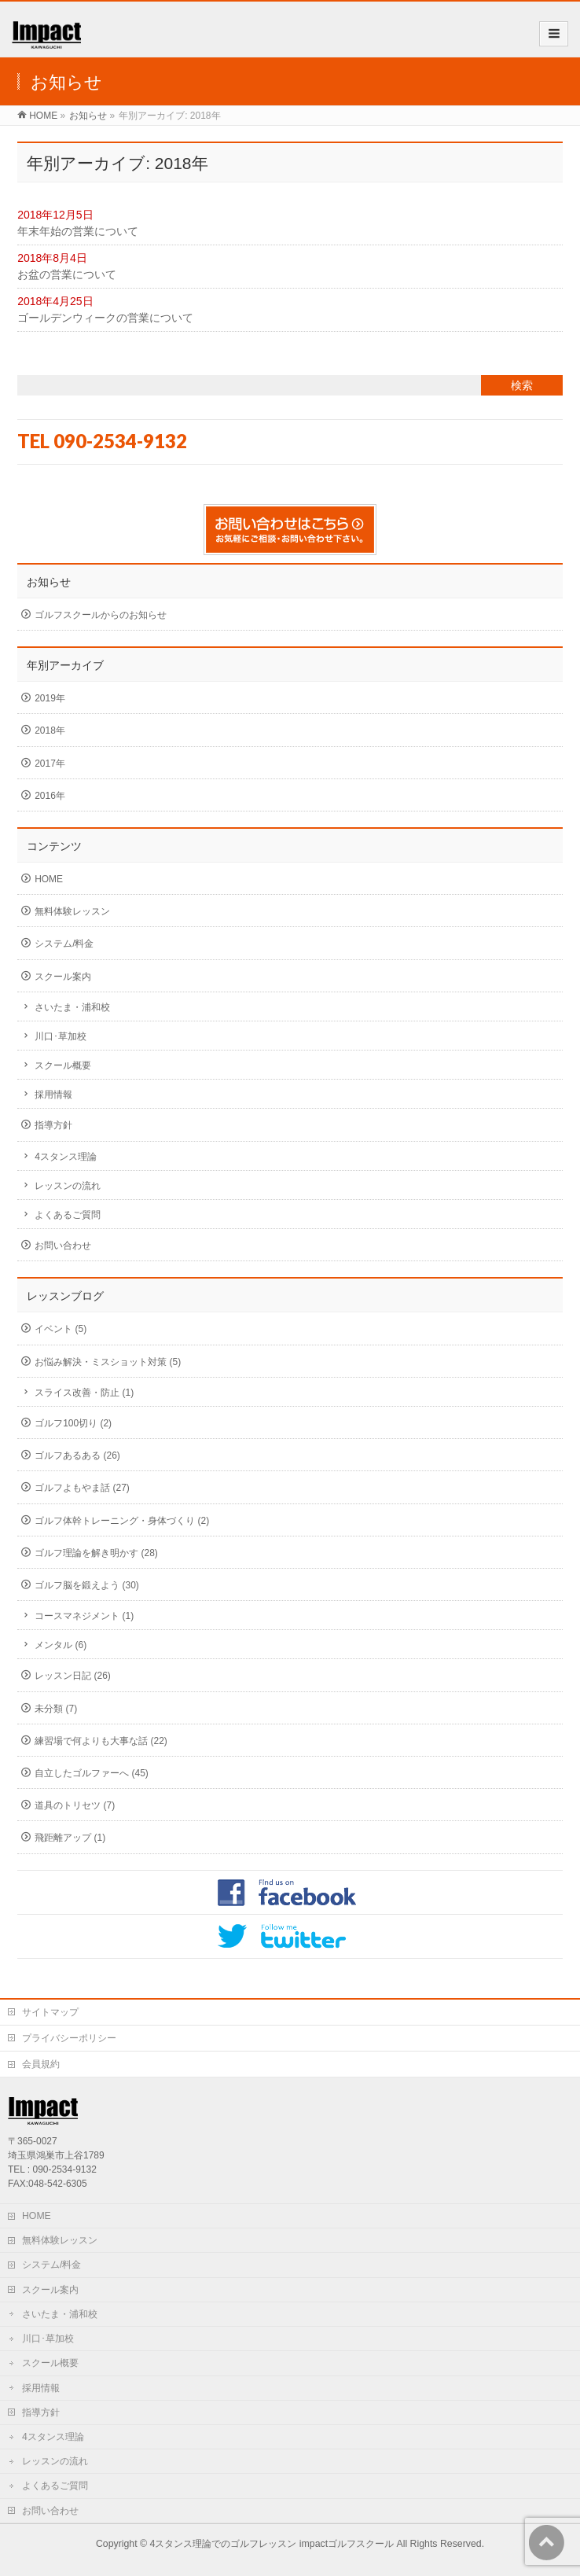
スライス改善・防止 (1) (84, 1392)
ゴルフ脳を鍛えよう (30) (87, 1585)
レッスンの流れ (68, 1185)
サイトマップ (50, 2012)
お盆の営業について (66, 274)
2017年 (50, 763)
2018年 (50, 730)
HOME (49, 879)
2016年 (50, 795)
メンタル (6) (60, 1644)
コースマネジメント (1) (84, 1615)
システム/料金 (64, 943)
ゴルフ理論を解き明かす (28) (96, 1552)
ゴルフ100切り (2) (73, 1423)
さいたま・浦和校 (72, 1007)
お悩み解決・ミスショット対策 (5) (108, 1361)
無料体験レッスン (72, 911)
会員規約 (41, 2064)
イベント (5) (60, 1328)
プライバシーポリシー (69, 2038)
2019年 (50, 698)
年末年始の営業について (77, 231)
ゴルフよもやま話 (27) (82, 1487)
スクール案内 (63, 976)
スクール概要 (63, 1065)
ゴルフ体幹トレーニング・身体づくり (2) (122, 1520)
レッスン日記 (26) (73, 1675)
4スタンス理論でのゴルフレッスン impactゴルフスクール (272, 2543)
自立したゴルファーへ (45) (92, 1773)
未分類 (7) (56, 1708)
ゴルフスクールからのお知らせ (101, 614)
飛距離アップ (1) (70, 1837)
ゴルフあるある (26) (77, 1455)
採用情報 (53, 1094)
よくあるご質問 (68, 1214)
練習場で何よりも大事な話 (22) (101, 1740)
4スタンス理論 (66, 1156)
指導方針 (53, 1125)
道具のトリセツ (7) (75, 1805)
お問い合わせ (63, 1245)
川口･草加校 (60, 1036)
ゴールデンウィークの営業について (105, 317)
